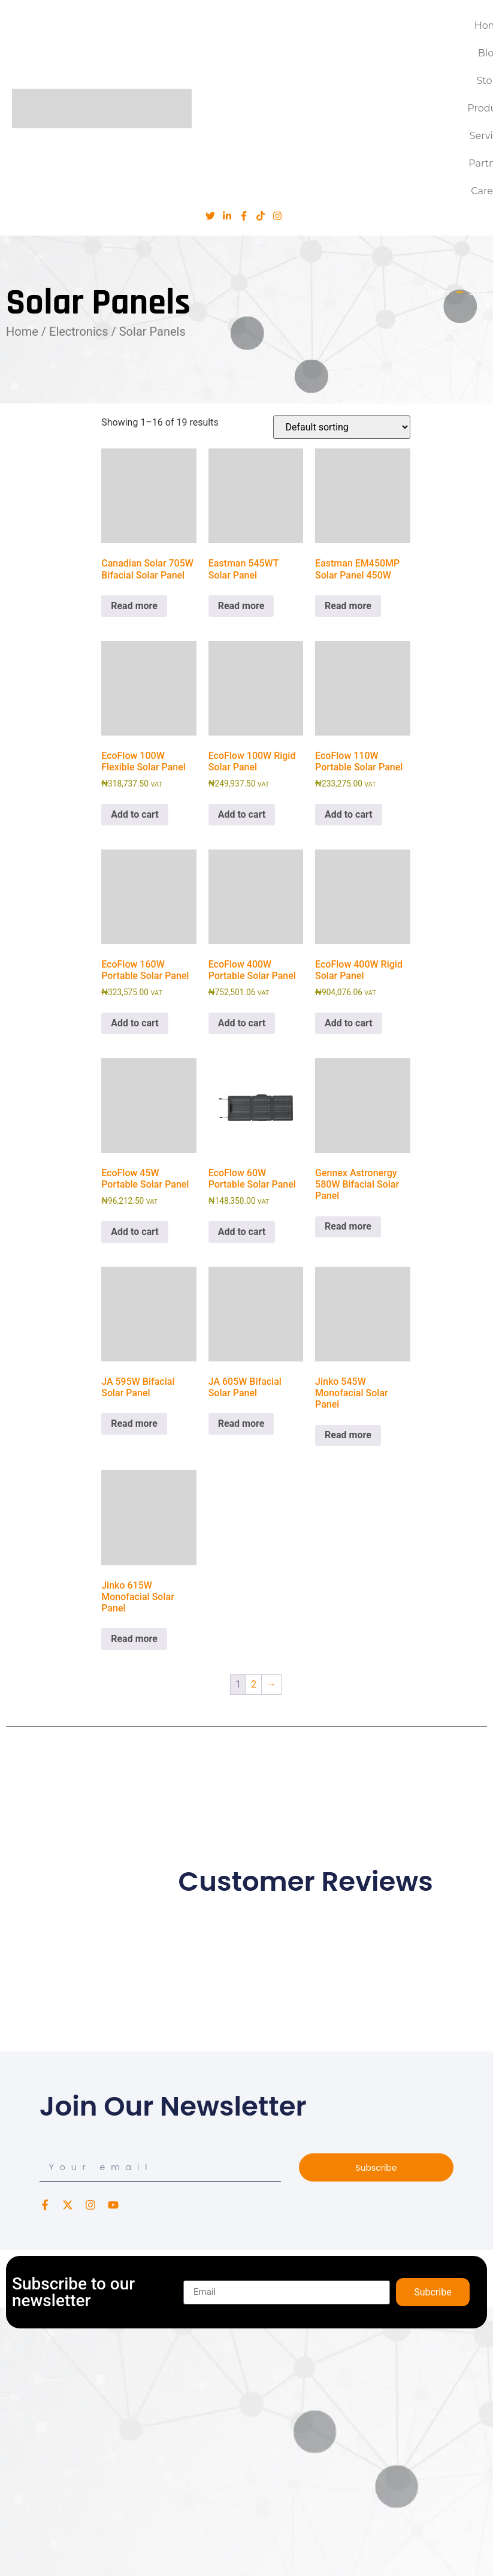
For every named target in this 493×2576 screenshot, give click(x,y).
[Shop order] (341, 427)
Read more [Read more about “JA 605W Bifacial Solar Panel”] (241, 1423)
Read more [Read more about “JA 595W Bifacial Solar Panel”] (134, 1423)
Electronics (78, 331)
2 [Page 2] (253, 1684)
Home (22, 331)
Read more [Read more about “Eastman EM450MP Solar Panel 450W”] (348, 605)
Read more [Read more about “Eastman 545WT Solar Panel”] (241, 605)
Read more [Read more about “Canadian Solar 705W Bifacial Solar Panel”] (134, 605)
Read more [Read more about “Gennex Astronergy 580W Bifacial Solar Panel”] (348, 1226)
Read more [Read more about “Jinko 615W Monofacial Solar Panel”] (134, 1638)
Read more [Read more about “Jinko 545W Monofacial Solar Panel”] (348, 1435)
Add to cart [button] (135, 814)
